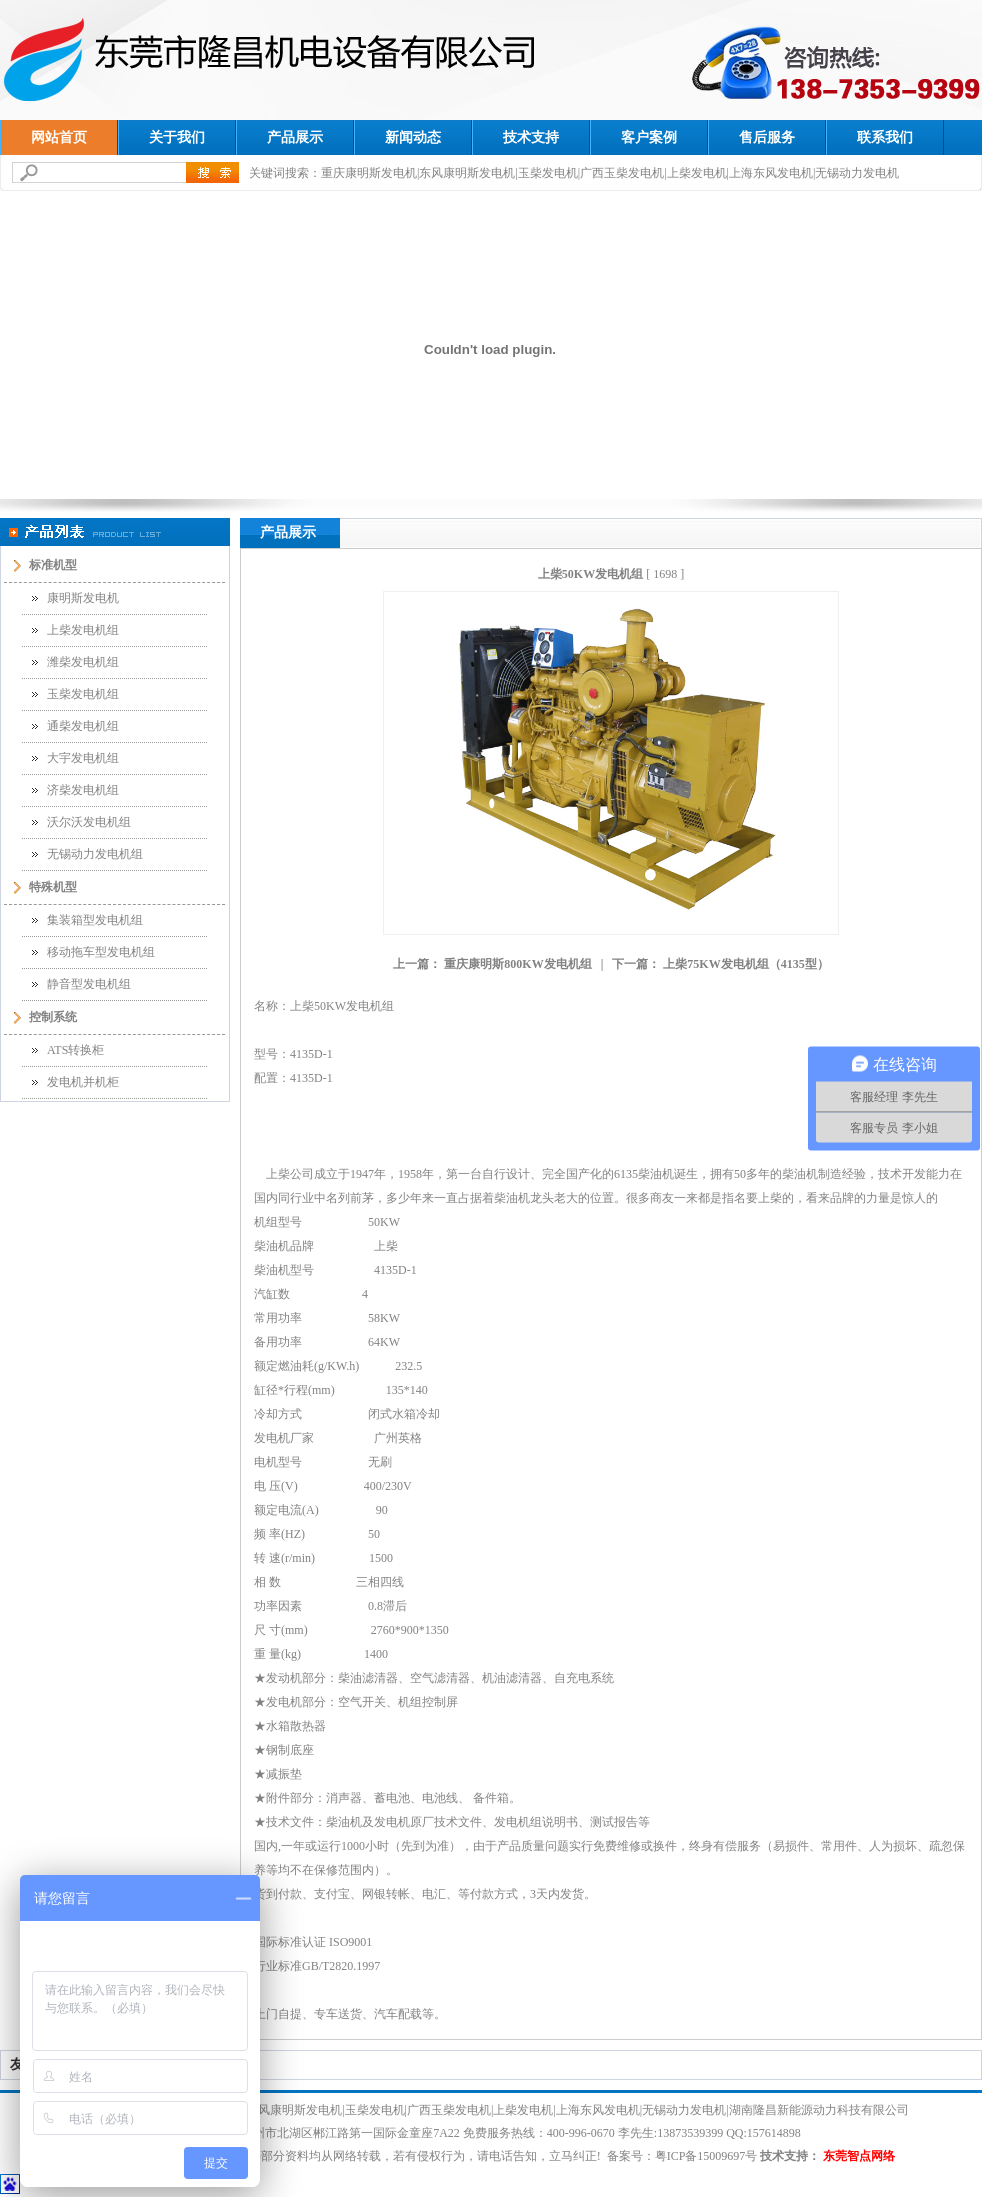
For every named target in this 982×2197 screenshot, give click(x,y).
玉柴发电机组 (83, 694)
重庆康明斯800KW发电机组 (517, 964)
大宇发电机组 (83, 758)
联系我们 (885, 137)
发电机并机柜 (83, 1082)
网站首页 (59, 137)
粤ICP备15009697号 (706, 2156)
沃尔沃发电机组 (89, 822)
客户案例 (649, 137)
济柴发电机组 (83, 790)
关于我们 (177, 137)
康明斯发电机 (83, 598)
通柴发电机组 (83, 726)
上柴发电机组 (83, 630)
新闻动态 (413, 137)
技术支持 (531, 137)
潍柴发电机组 (83, 662)
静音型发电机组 (89, 984)
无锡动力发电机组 (95, 854)
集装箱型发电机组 (95, 920)
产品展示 (295, 137)
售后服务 (767, 137)
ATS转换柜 (75, 1050)
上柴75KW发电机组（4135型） (745, 964)
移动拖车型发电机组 (101, 952)
